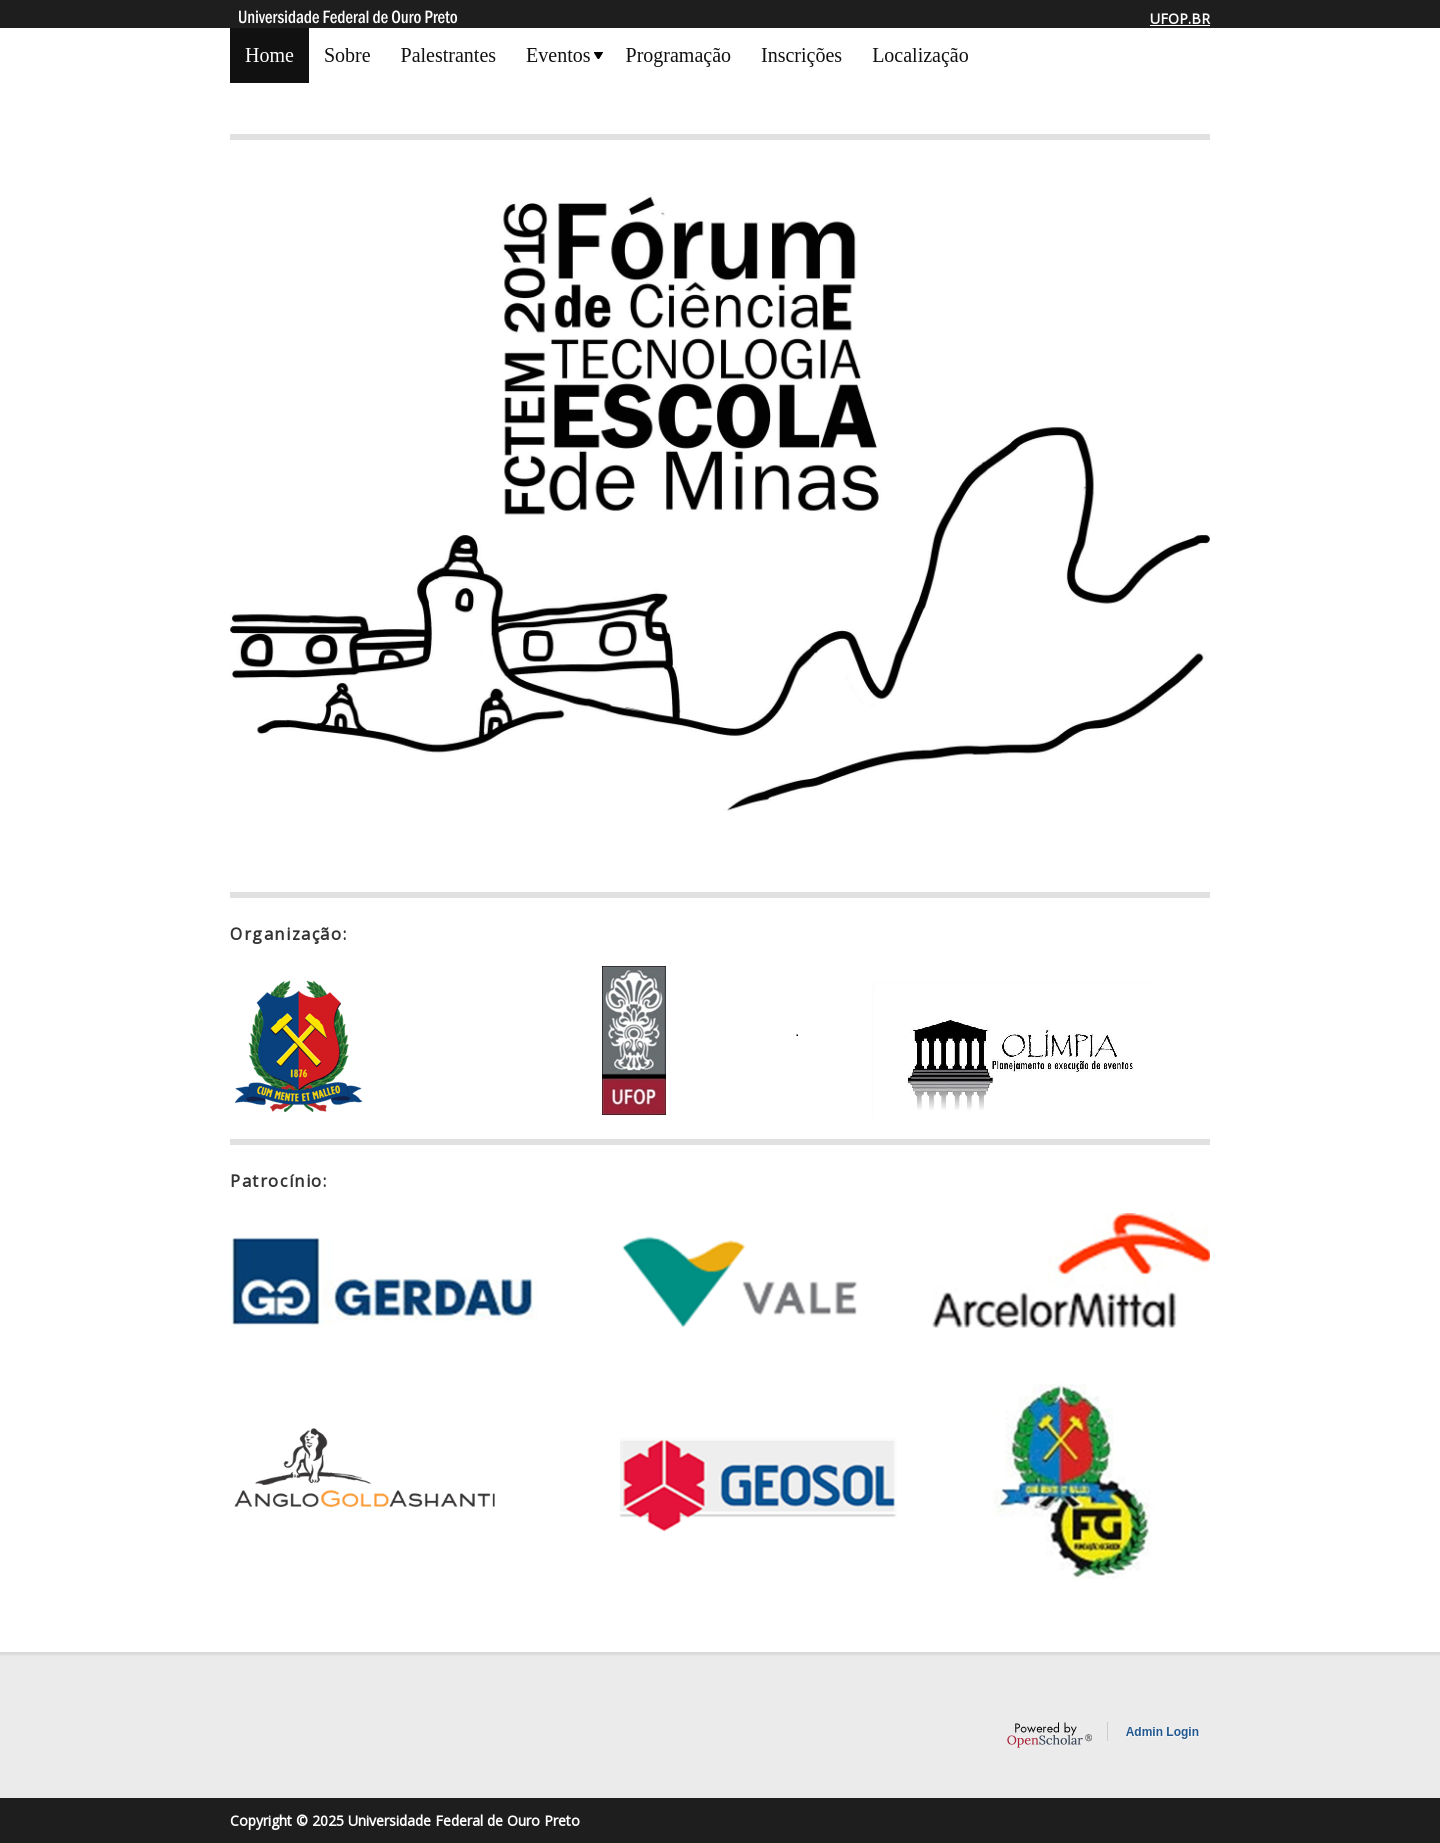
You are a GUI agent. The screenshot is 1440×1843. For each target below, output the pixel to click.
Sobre (347, 55)
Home (269, 55)
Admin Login (1162, 1732)
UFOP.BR (1180, 18)
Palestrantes (449, 55)
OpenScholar (1049, 1735)
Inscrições (801, 55)
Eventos (558, 55)
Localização (920, 55)
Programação (679, 55)
